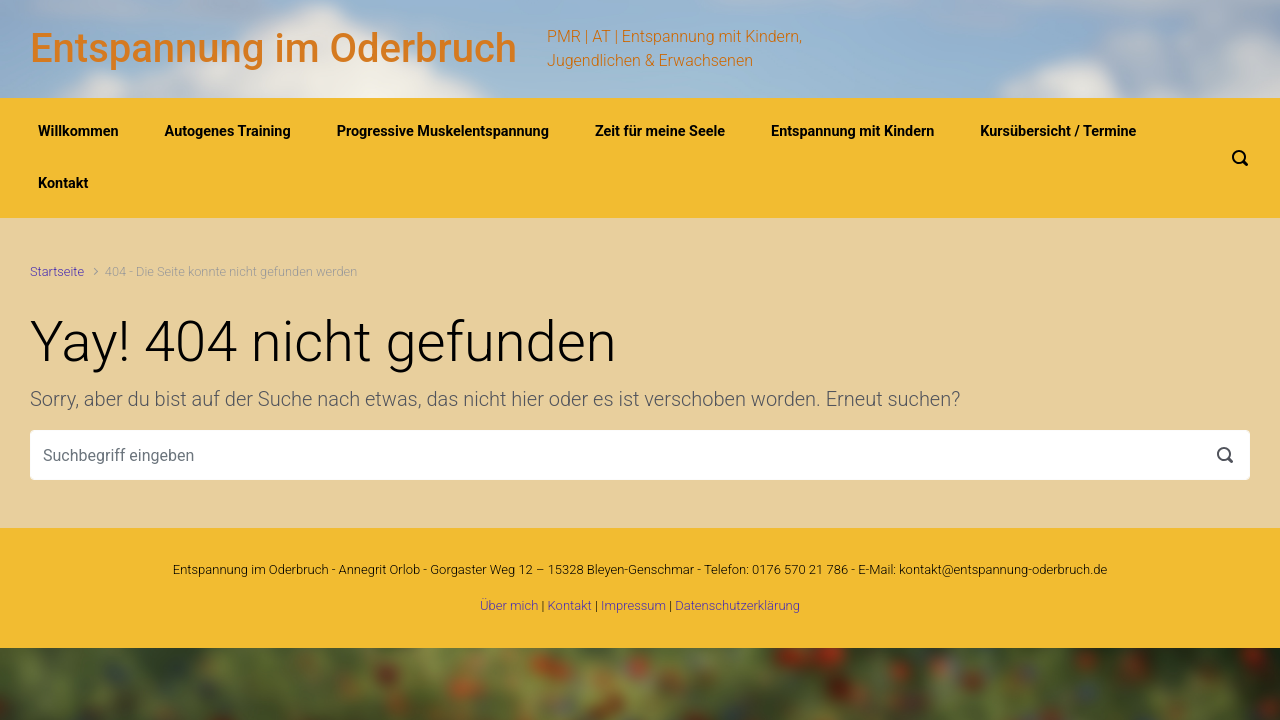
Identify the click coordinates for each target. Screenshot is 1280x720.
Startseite (57, 271)
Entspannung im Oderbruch (273, 48)
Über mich (509, 605)
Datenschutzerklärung (737, 605)
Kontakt (570, 605)
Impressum (633, 605)
